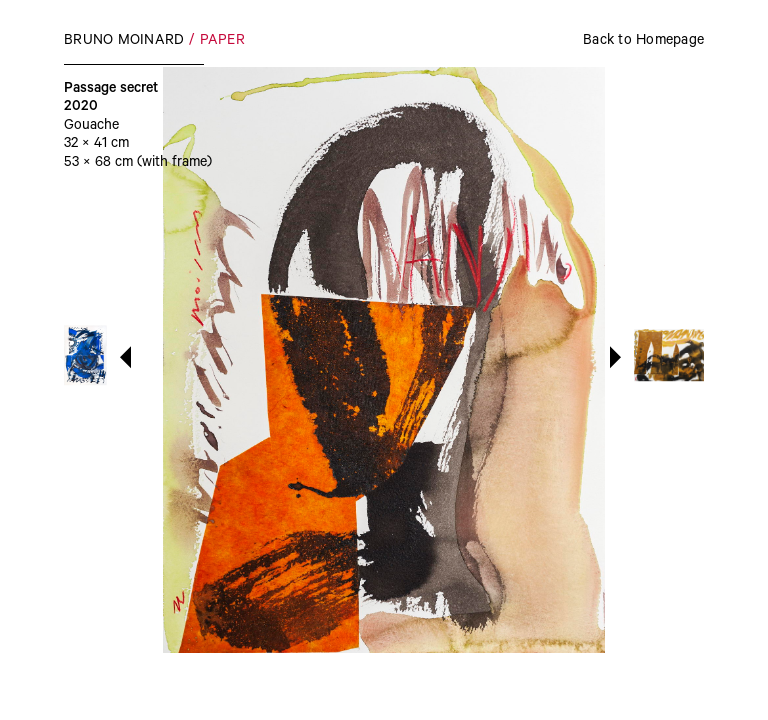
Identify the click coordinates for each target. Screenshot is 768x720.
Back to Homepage (643, 42)
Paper (222, 42)
